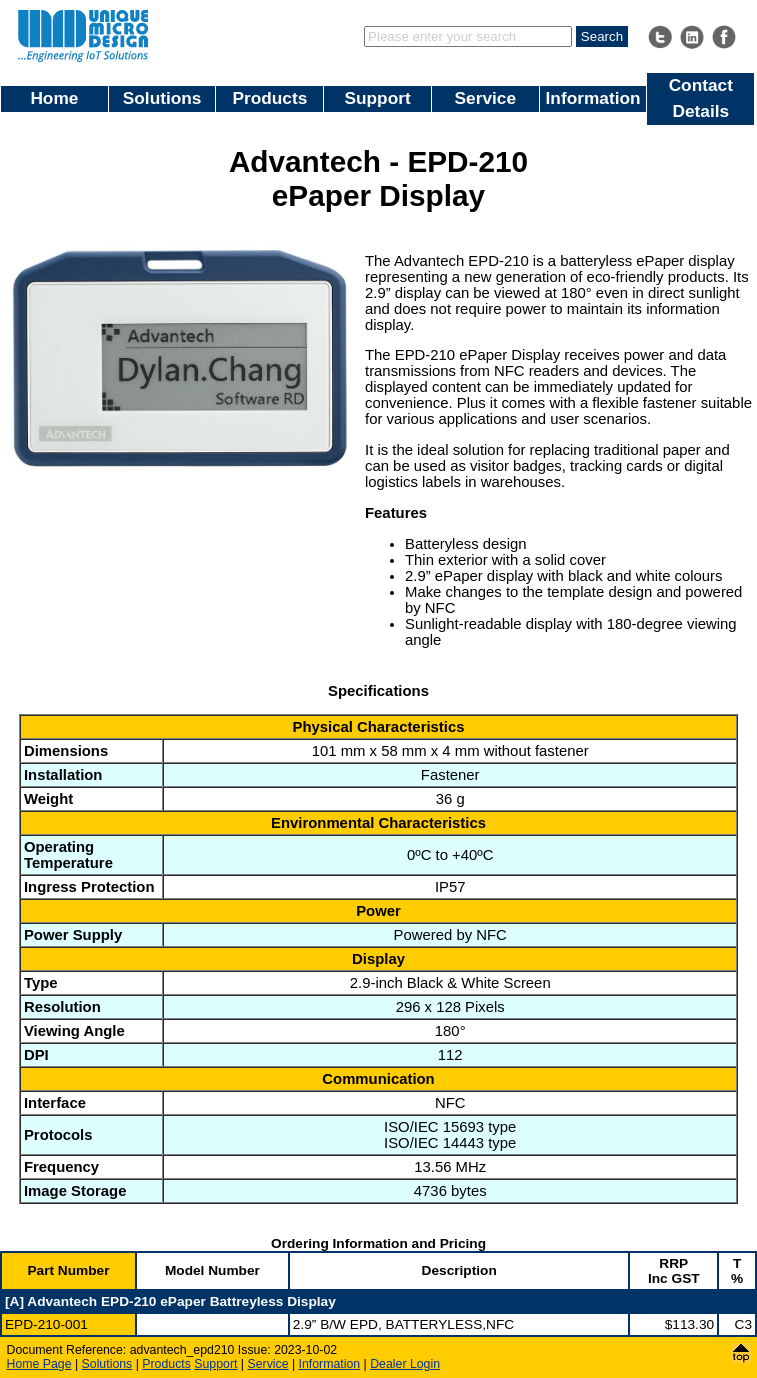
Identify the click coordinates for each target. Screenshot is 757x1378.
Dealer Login (405, 1364)
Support (377, 98)
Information (593, 98)
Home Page (39, 1364)
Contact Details (701, 98)
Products (269, 98)
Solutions (162, 98)
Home (54, 98)
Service (485, 98)
